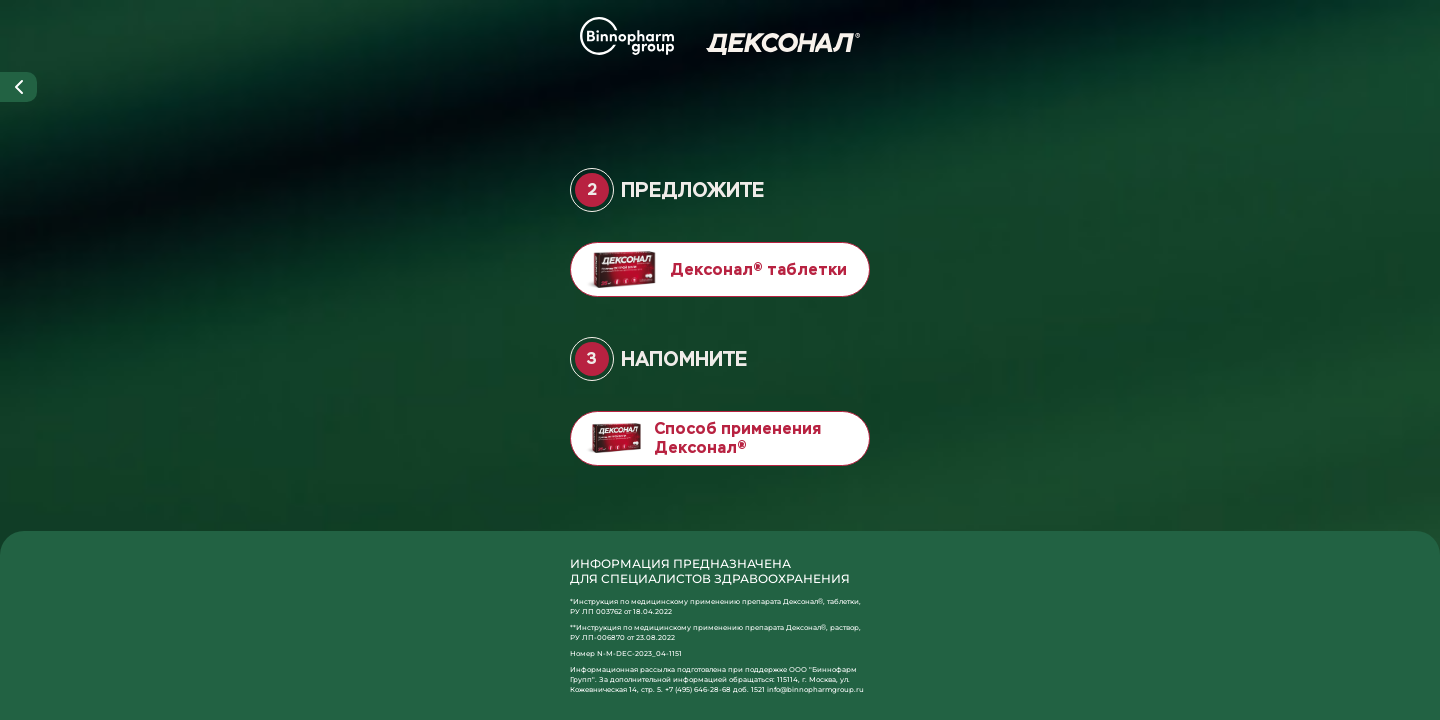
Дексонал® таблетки (716, 269)
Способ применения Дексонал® (703, 438)
